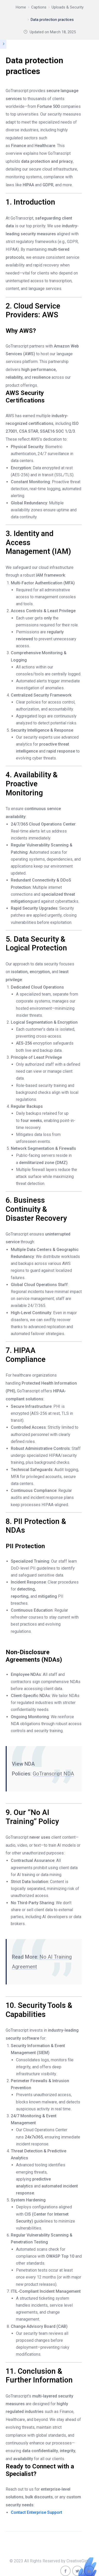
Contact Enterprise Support (36, 2512)
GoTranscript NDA (53, 1774)
